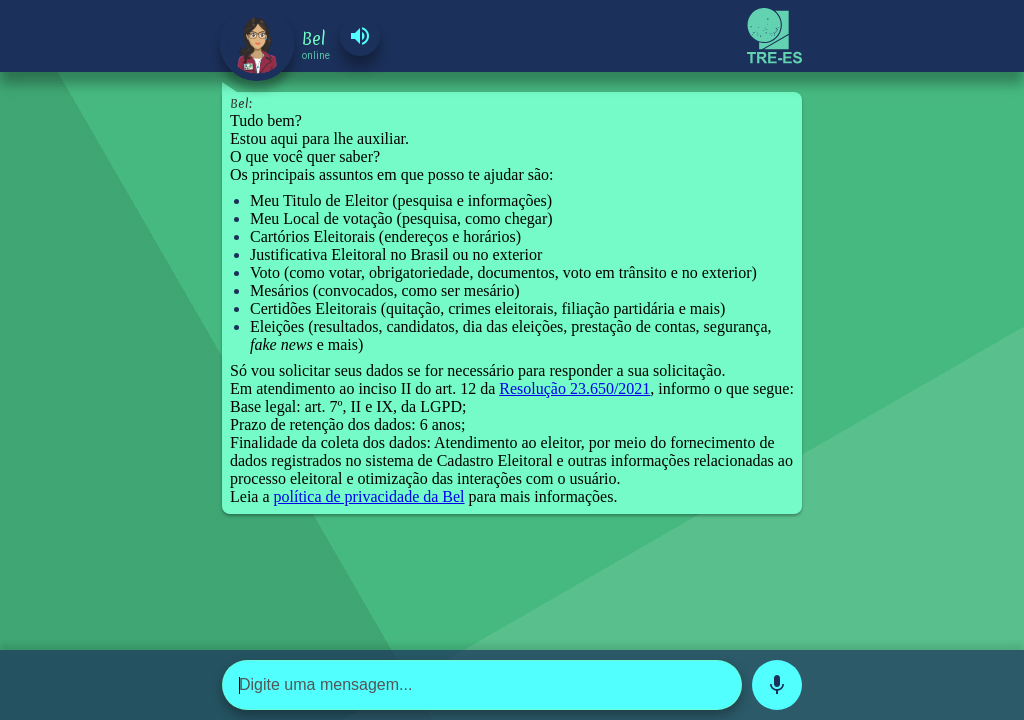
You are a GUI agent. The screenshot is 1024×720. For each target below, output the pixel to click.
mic (777, 685)
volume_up (360, 36)
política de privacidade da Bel (369, 496)
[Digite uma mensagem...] (482, 685)
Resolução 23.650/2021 (574, 388)
